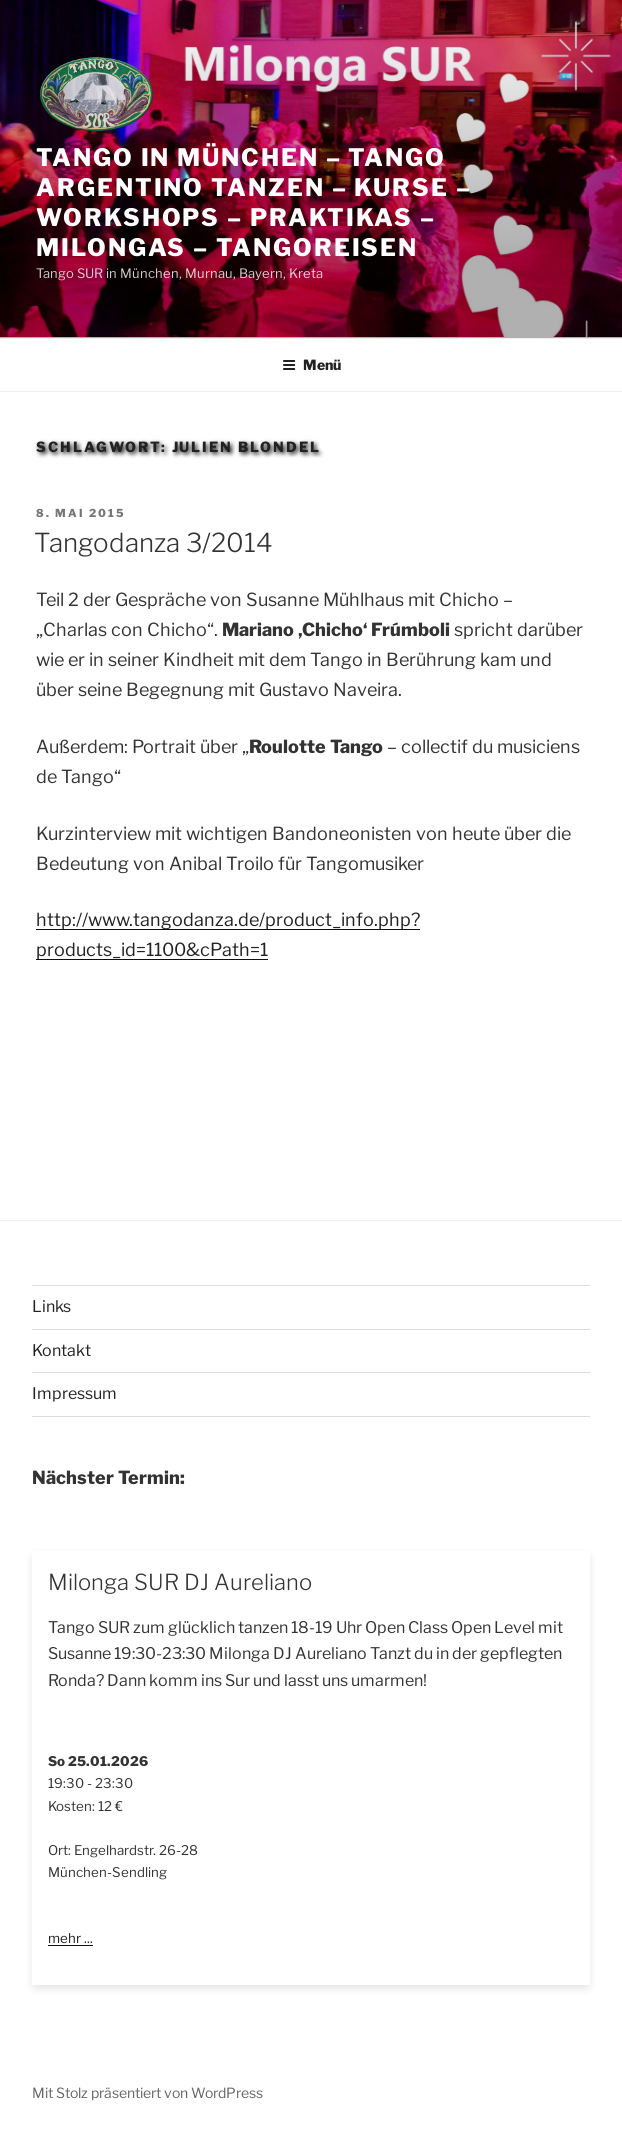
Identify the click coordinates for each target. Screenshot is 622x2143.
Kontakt (61, 1350)
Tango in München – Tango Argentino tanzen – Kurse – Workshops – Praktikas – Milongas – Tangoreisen (254, 202)
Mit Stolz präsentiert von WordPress (147, 2092)
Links (51, 1306)
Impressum (74, 1393)
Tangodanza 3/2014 (153, 542)
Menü (311, 364)
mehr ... (70, 1938)
